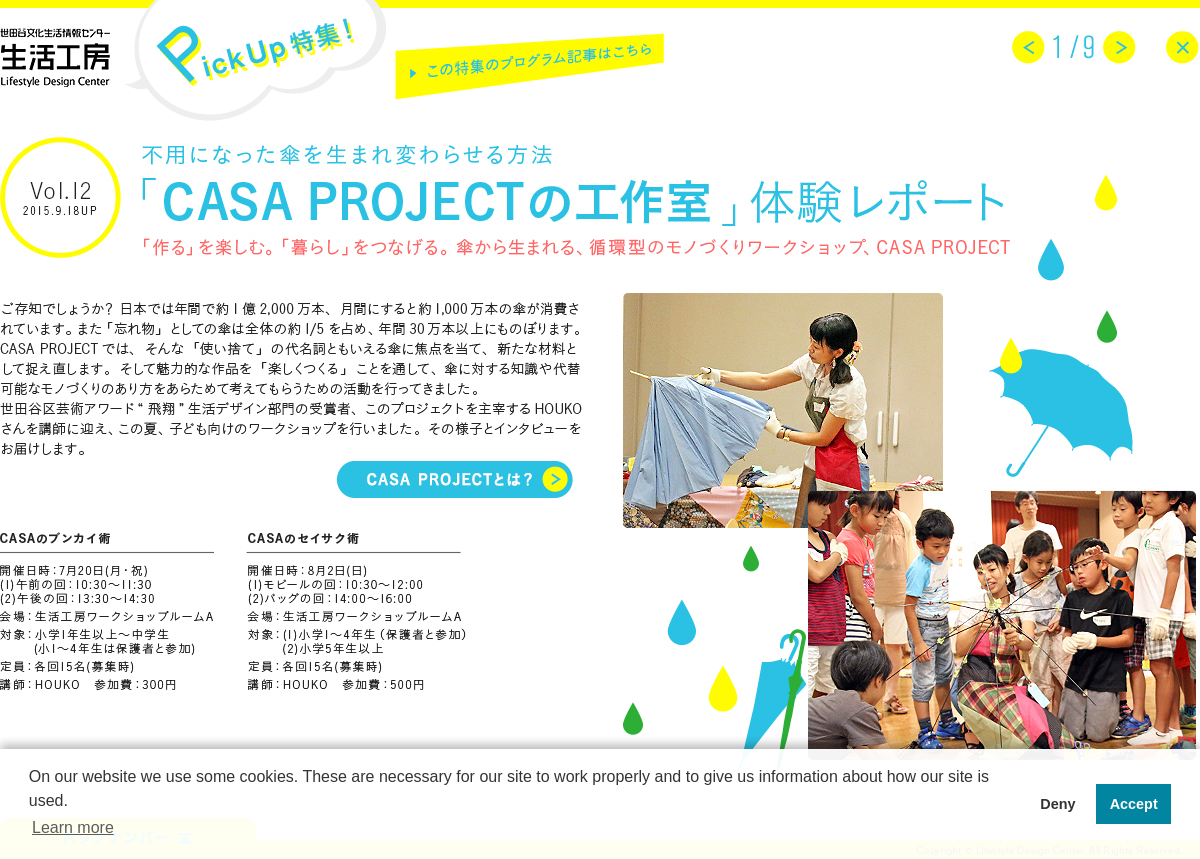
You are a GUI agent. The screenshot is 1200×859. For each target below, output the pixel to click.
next (1119, 47)
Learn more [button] (73, 827)
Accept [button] (1134, 804)
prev (1028, 47)
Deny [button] (1057, 804)
